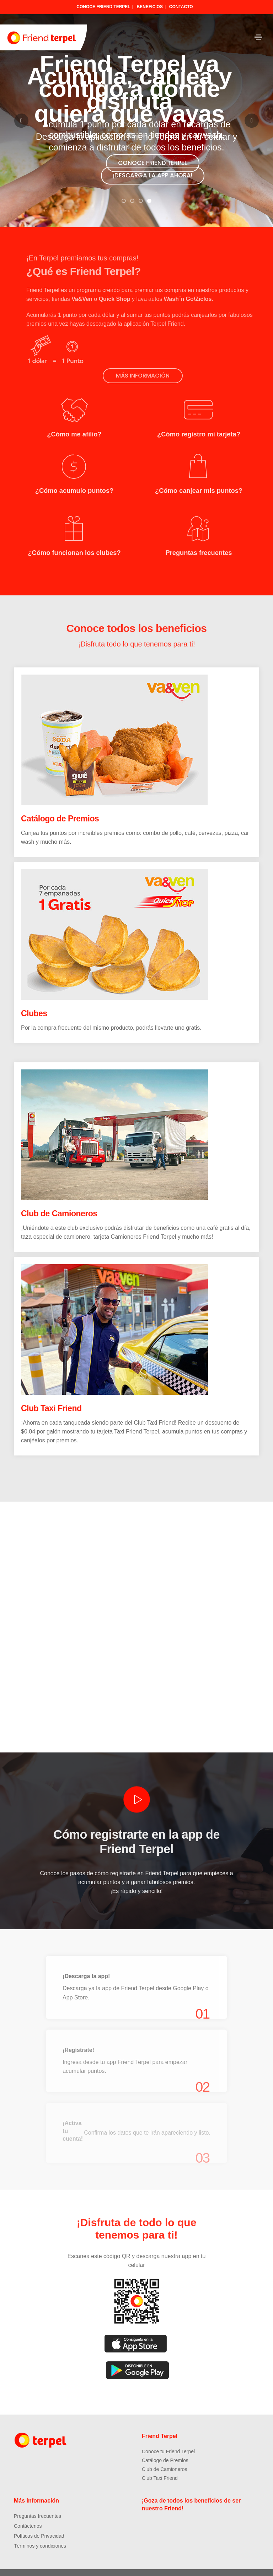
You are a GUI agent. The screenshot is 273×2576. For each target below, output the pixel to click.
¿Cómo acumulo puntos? (74, 482)
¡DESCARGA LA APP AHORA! (152, 175)
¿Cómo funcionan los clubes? (74, 540)
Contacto (181, 6)
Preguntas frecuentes (198, 540)
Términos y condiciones (40, 2534)
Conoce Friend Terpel (103, 6)
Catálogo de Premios (60, 804)
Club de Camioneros (59, 1199)
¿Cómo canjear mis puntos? (198, 482)
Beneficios (150, 6)
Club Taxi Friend (51, 1393)
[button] (124, 201)
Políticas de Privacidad (39, 2524)
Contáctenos (28, 2514)
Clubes (34, 998)
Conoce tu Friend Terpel (168, 2439)
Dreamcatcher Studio (210, 2566)
